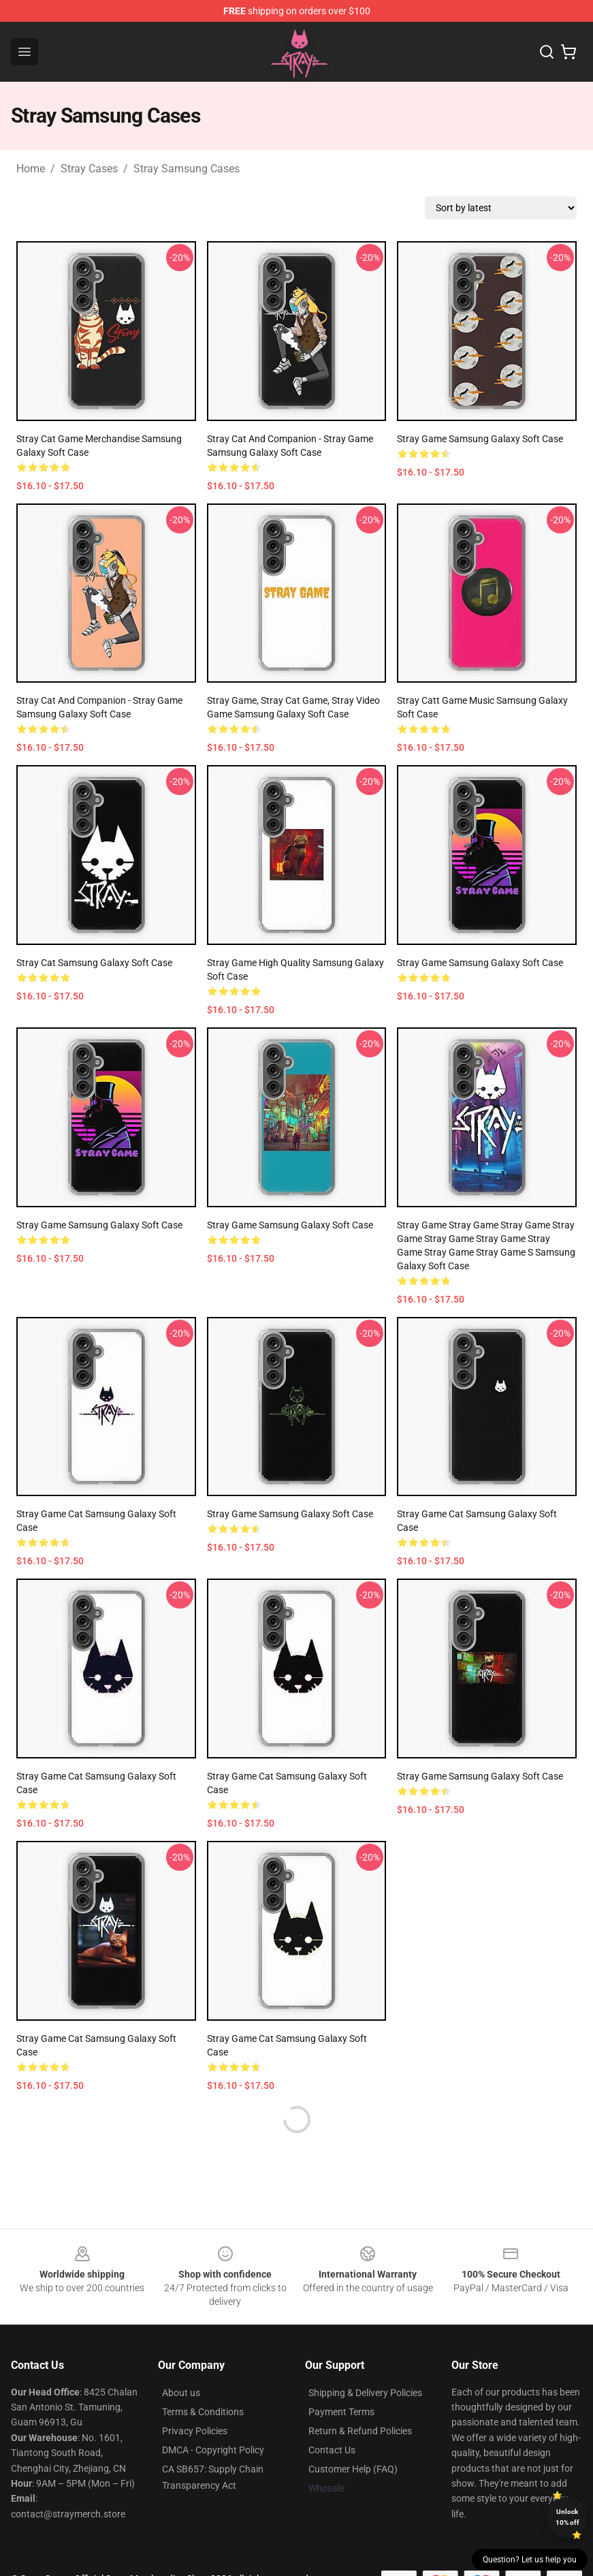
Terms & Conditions (203, 2411)
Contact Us (331, 2450)
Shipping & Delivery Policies (365, 2392)
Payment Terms (341, 2411)
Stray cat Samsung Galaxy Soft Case (94, 962)
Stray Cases (89, 168)
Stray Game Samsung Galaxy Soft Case (480, 962)
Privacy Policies (194, 2430)
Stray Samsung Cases (186, 168)
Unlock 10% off (567, 2517)
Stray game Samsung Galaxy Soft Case (480, 438)
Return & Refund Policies (360, 2430)
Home (30, 168)
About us (181, 2392)
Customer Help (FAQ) (353, 2469)
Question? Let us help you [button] (530, 2559)
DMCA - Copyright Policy (213, 2450)
